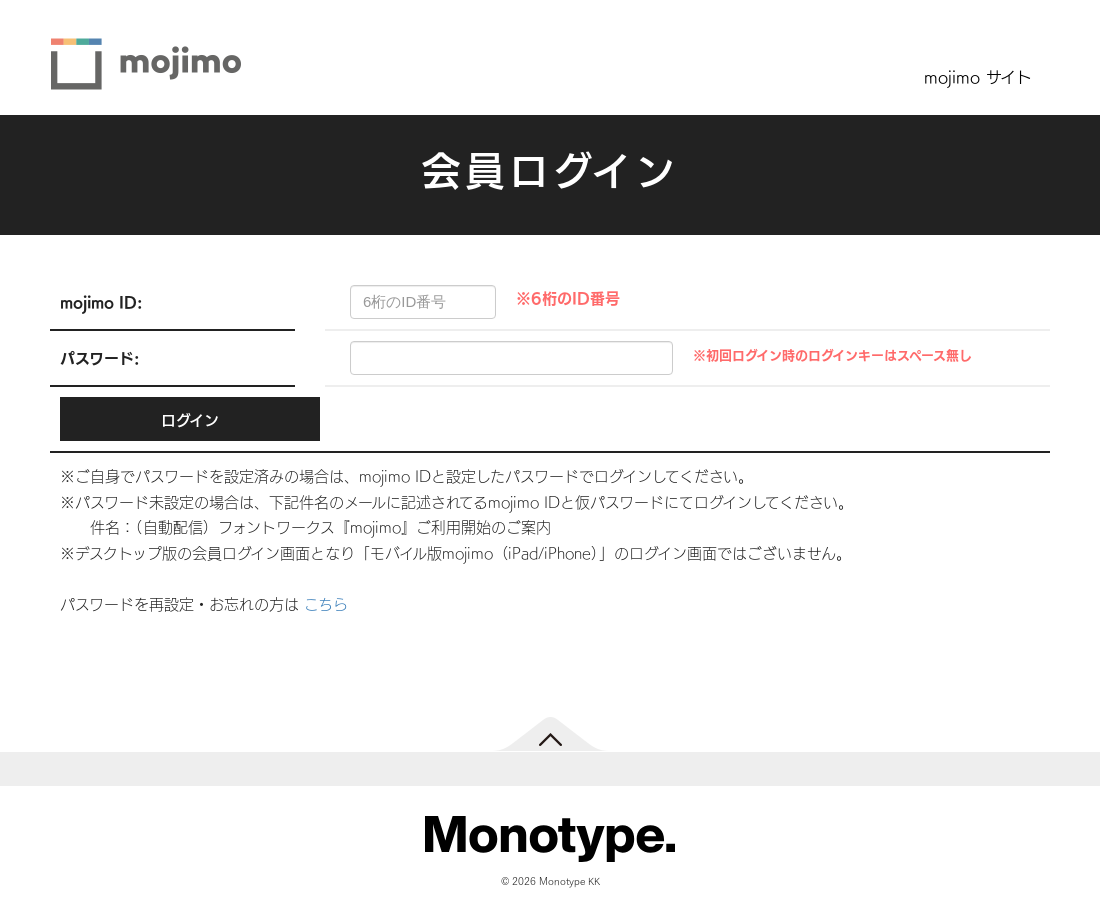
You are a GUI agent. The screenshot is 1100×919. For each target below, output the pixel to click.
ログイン (190, 419)
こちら (326, 603)
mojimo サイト (978, 76)
